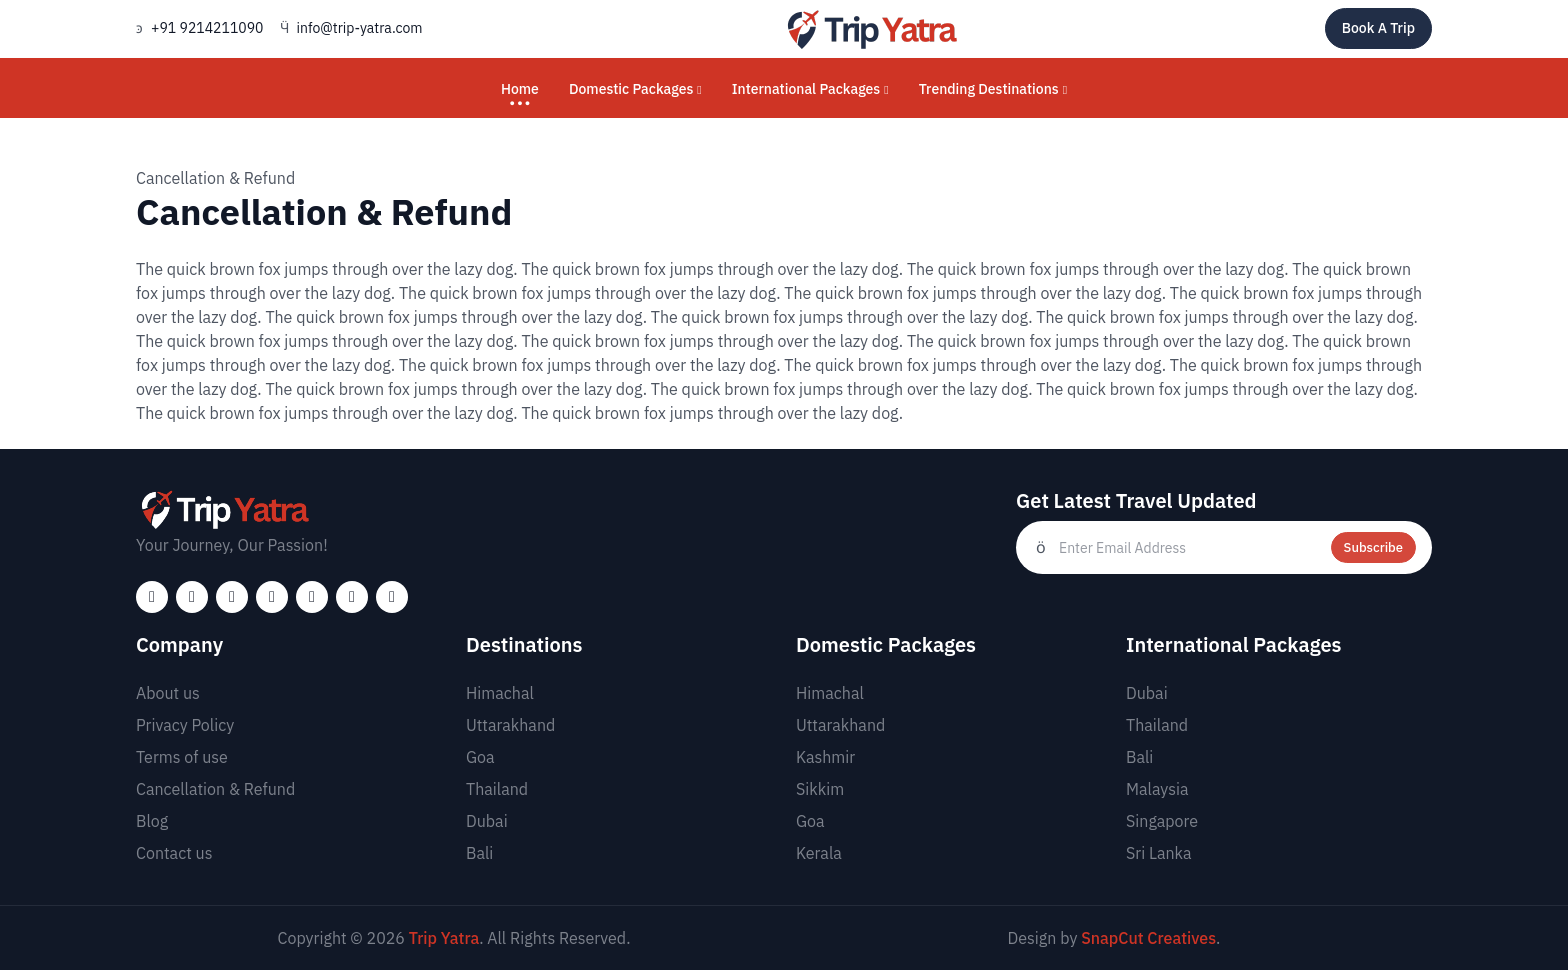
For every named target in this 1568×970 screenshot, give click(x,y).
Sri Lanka (1158, 853)
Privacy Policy (185, 725)
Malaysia (1157, 789)
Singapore (1162, 821)
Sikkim (820, 789)
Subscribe (1373, 547)
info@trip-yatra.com (360, 28)
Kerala (819, 853)
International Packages (810, 89)
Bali (479, 853)
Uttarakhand (510, 725)
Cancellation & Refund (215, 789)
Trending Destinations (993, 89)
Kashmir (825, 757)
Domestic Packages (635, 89)
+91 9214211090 (207, 28)
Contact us (174, 853)
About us (168, 693)
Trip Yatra (444, 938)
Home (520, 89)
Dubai (487, 821)
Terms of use (182, 757)
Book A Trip (1378, 28)
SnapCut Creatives (1148, 938)
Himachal (500, 693)
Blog (152, 821)
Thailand (497, 789)
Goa (480, 757)
